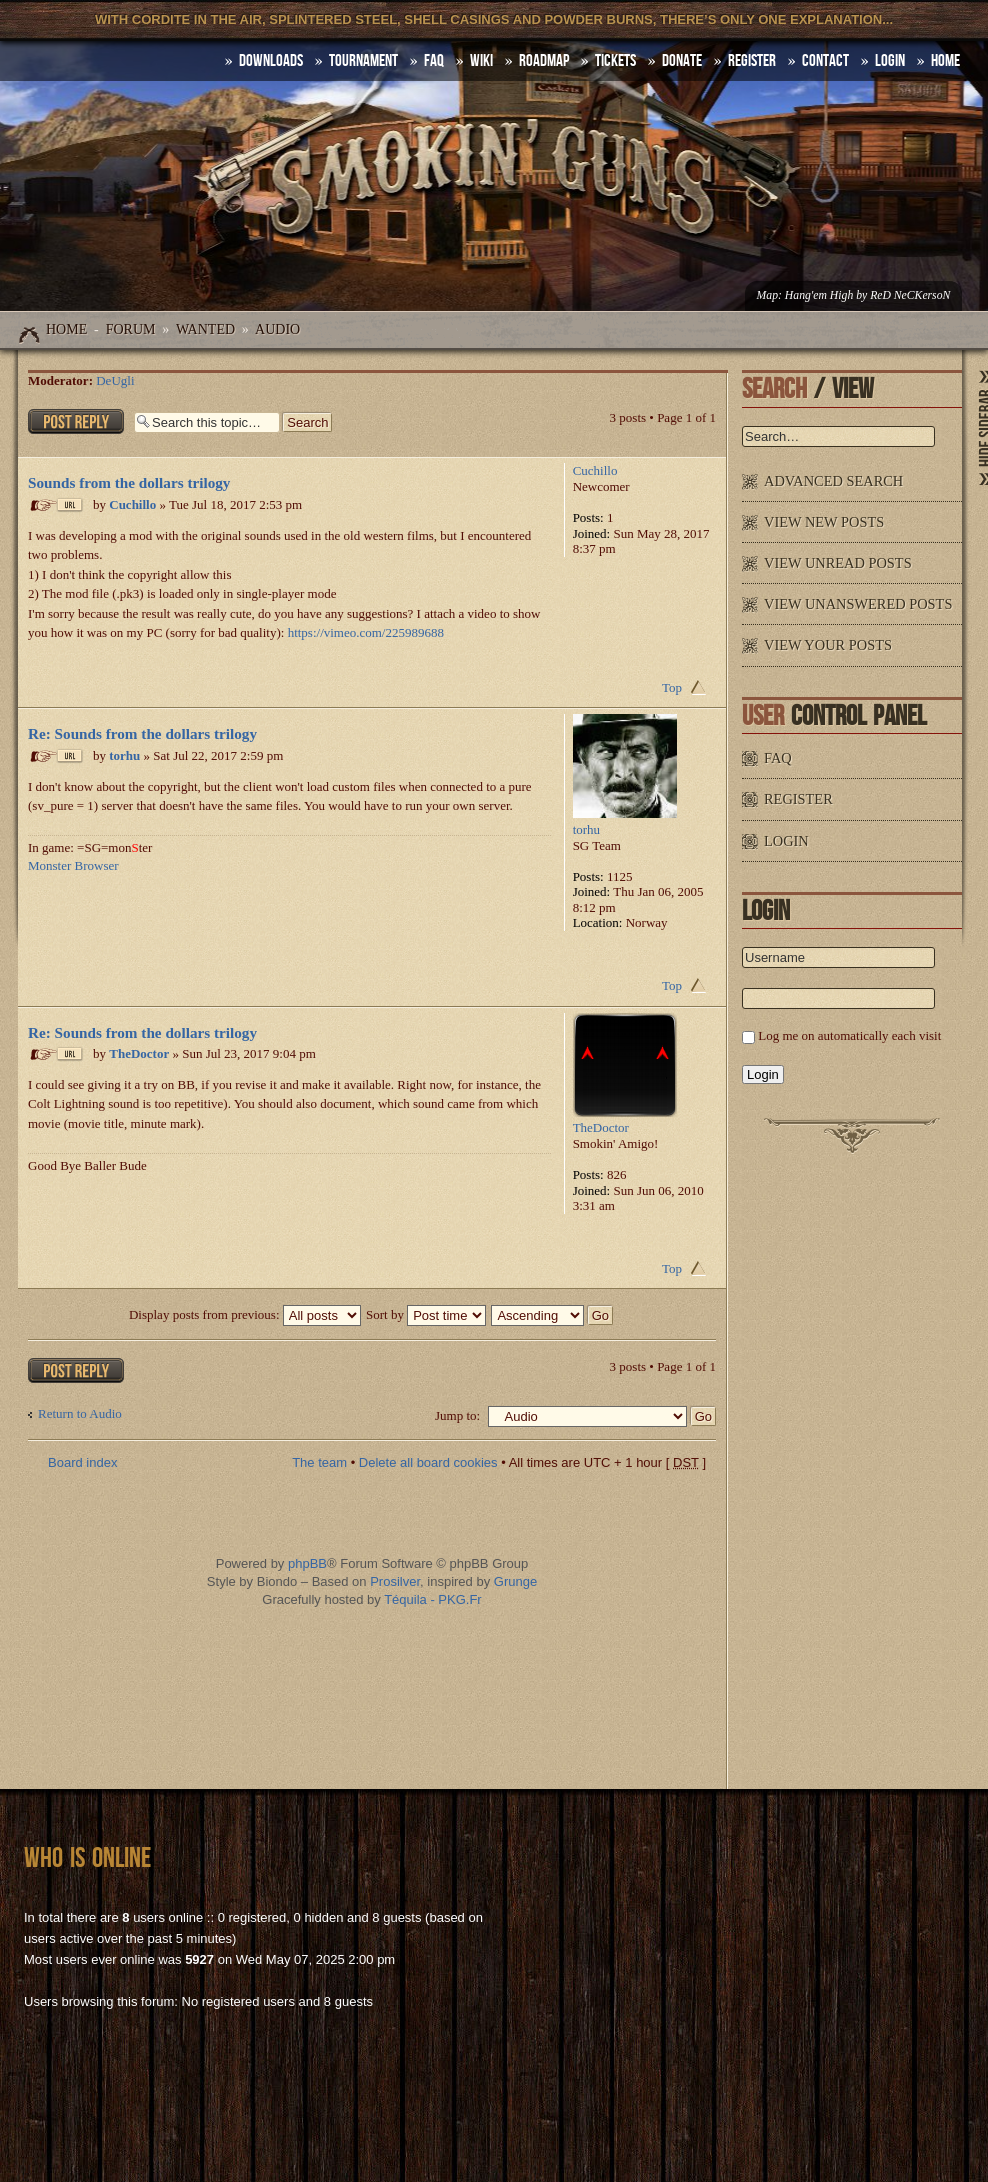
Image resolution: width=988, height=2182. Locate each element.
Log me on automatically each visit (849, 1035)
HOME (945, 61)
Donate (682, 61)
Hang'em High (819, 295)
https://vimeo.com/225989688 (366, 632)
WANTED (205, 329)
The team (319, 1462)
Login (890, 61)
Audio (277, 329)
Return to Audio (80, 1413)
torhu (124, 755)
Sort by (426, 1314)
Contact (825, 61)
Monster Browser (73, 865)
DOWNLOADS (271, 61)
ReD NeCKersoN (910, 295)
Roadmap (544, 61)
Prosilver (395, 1581)
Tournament (363, 61)
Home (66, 329)
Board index (82, 1462)
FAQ (434, 61)
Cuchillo (132, 504)
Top (672, 687)
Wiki (481, 61)
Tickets (615, 61)
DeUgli (115, 380)
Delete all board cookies (428, 1462)
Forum (131, 329)
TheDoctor (139, 1054)
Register (752, 61)
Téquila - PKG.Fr (433, 1599)
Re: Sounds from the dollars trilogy (142, 733)
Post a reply (76, 421)
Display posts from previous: (245, 1314)
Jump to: (457, 1415)
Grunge (515, 1581)
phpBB (307, 1563)
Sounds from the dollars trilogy (129, 482)
